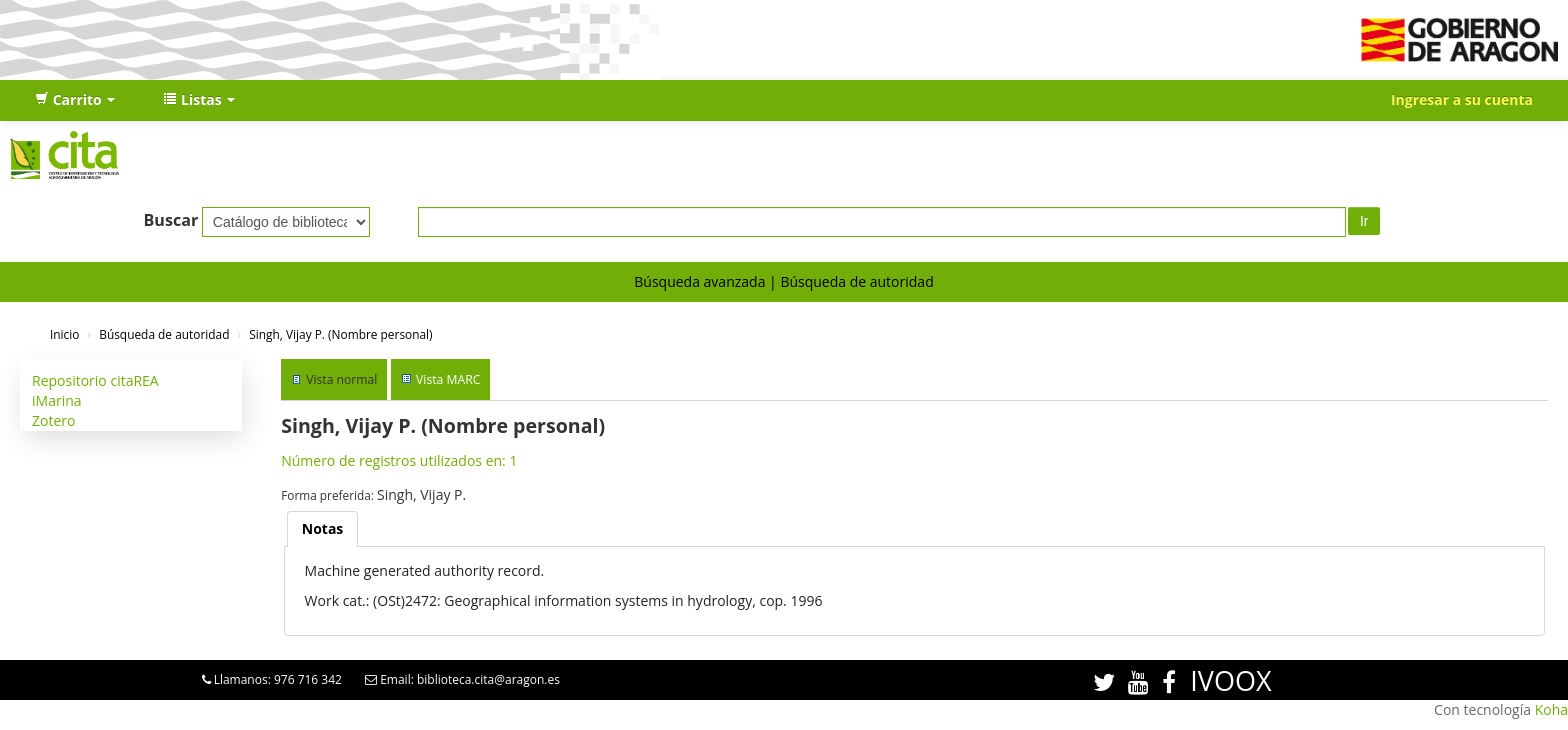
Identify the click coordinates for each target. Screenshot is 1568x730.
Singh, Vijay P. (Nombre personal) (340, 334)
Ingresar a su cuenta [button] (1462, 99)
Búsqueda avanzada (699, 281)
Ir (1364, 221)
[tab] (323, 529)
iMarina (57, 400)
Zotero (53, 420)
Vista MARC (448, 379)
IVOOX (1230, 680)
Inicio (64, 334)
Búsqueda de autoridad (856, 281)
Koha (1551, 709)
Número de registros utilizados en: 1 (399, 460)
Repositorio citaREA (95, 380)
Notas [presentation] (323, 528)
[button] (75, 100)
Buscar (171, 220)
